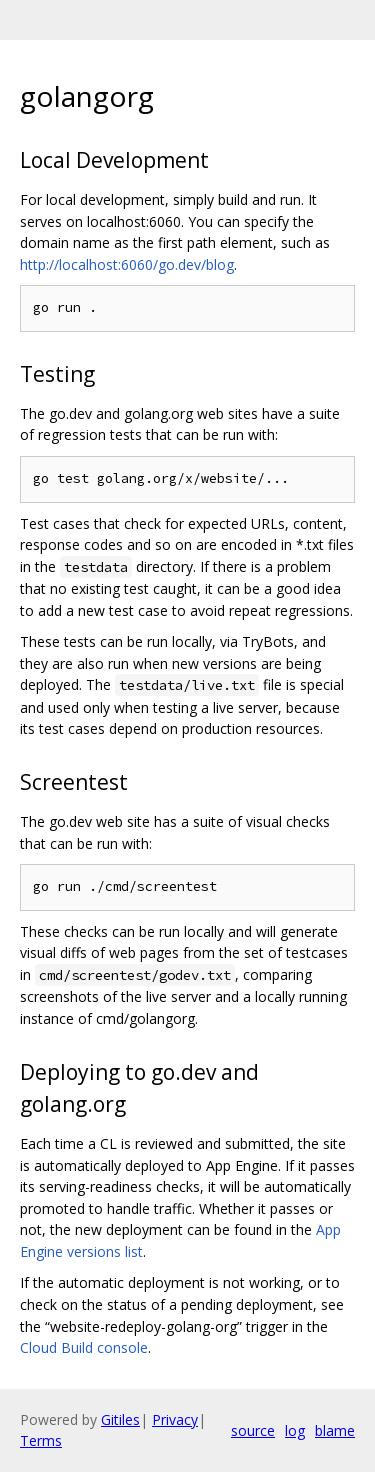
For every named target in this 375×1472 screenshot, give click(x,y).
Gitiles (120, 1419)
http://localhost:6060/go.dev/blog (127, 264)
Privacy (175, 1419)
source (253, 1430)
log (295, 1430)
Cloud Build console (84, 1347)
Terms (41, 1440)
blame (335, 1430)
